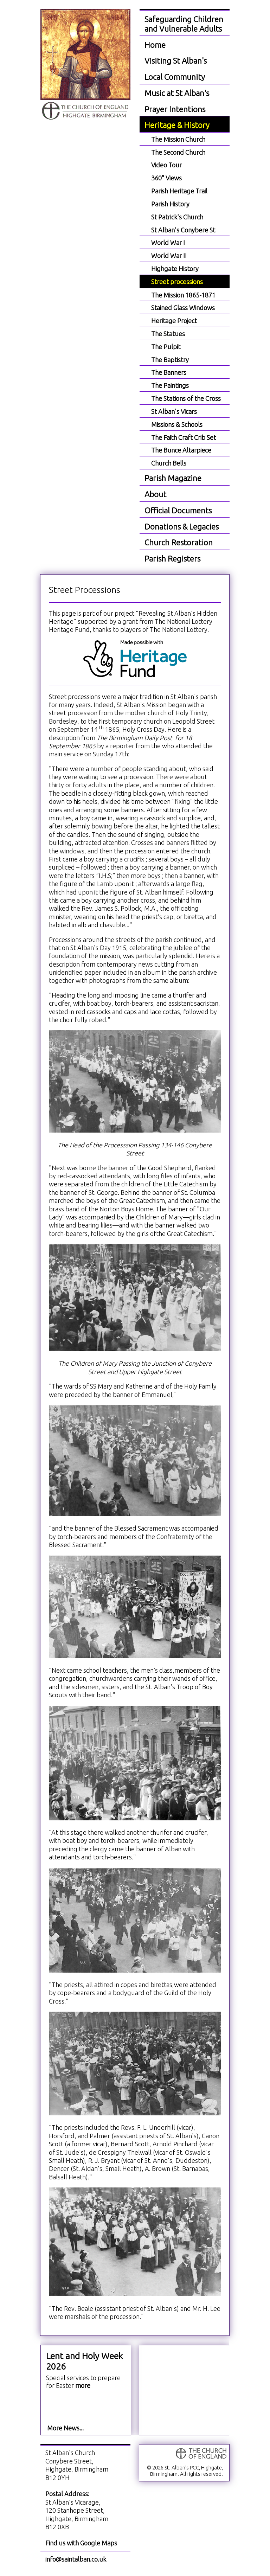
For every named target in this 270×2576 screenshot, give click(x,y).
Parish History (170, 203)
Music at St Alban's (176, 93)
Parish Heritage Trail (179, 190)
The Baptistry (170, 359)
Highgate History (175, 268)
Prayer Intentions (174, 109)
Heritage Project (174, 320)
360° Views (166, 177)
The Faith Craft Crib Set (183, 437)
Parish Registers (172, 558)
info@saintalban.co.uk (75, 2559)
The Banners (168, 372)
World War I (168, 242)
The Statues (168, 333)
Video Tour (166, 164)
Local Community (174, 76)
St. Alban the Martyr (85, 65)
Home (155, 44)
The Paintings (170, 385)
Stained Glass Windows (183, 307)
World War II (169, 255)
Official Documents (178, 510)
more (82, 2385)
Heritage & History (177, 125)
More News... (65, 2427)
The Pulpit (165, 346)
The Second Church (178, 152)
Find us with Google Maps (81, 2542)
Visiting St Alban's (175, 60)
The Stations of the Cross (186, 398)
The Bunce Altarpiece (181, 450)
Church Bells (168, 463)
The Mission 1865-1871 (183, 295)
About (155, 494)
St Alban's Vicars (174, 411)
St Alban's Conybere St (183, 229)
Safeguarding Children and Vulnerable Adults (183, 24)
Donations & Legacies (181, 526)
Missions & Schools (176, 424)
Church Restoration (178, 542)
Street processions (177, 281)
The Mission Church (178, 139)
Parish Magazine (172, 478)
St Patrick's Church (177, 216)
